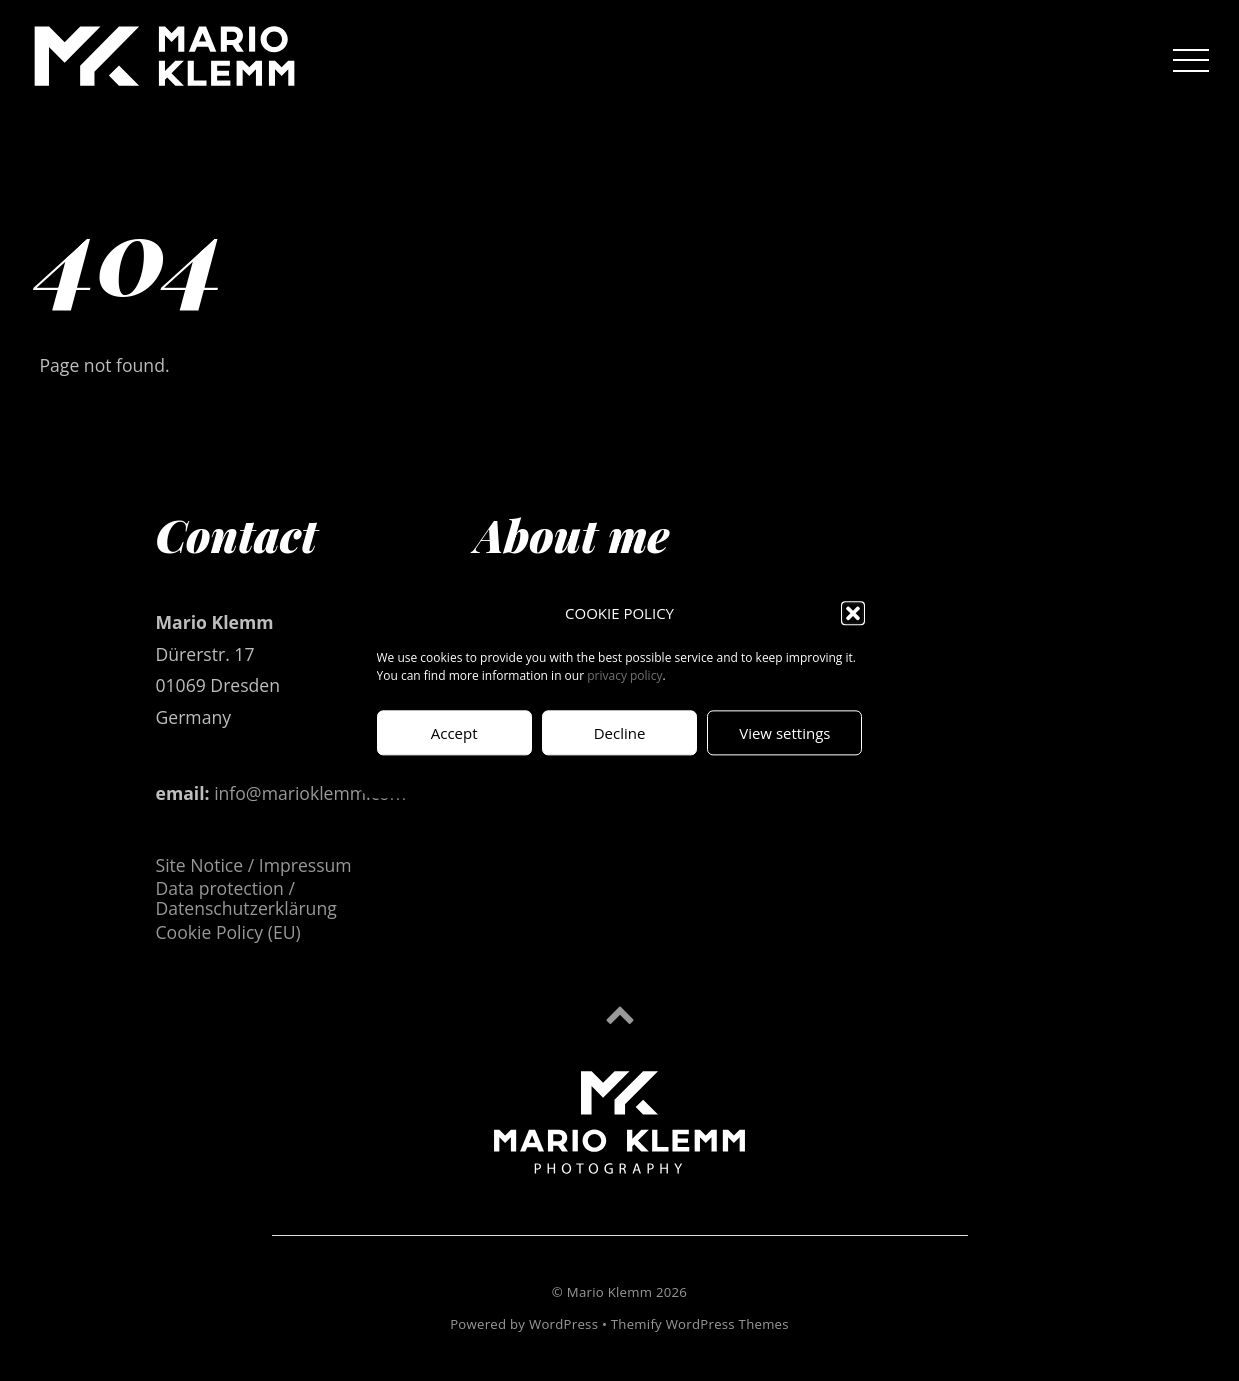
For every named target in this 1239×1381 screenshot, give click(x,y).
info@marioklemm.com (310, 793)
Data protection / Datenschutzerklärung (246, 898)
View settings (784, 733)
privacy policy (624, 676)
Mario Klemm (609, 1292)
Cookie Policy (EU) (228, 932)
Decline (620, 733)
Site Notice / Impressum (254, 865)
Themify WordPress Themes (700, 1324)
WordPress (563, 1324)
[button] (853, 614)
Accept (454, 733)
